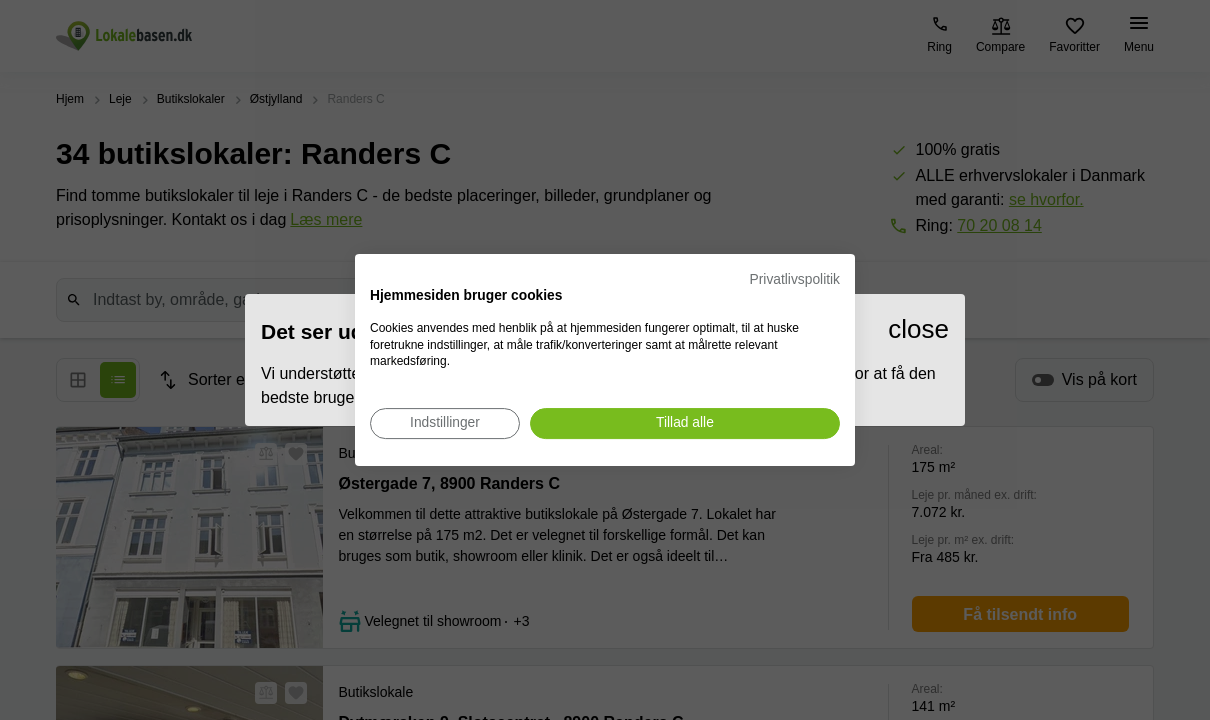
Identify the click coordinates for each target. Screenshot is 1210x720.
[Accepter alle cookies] (685, 423)
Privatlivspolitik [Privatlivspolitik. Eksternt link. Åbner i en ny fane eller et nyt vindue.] (795, 279)
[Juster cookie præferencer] (445, 423)
